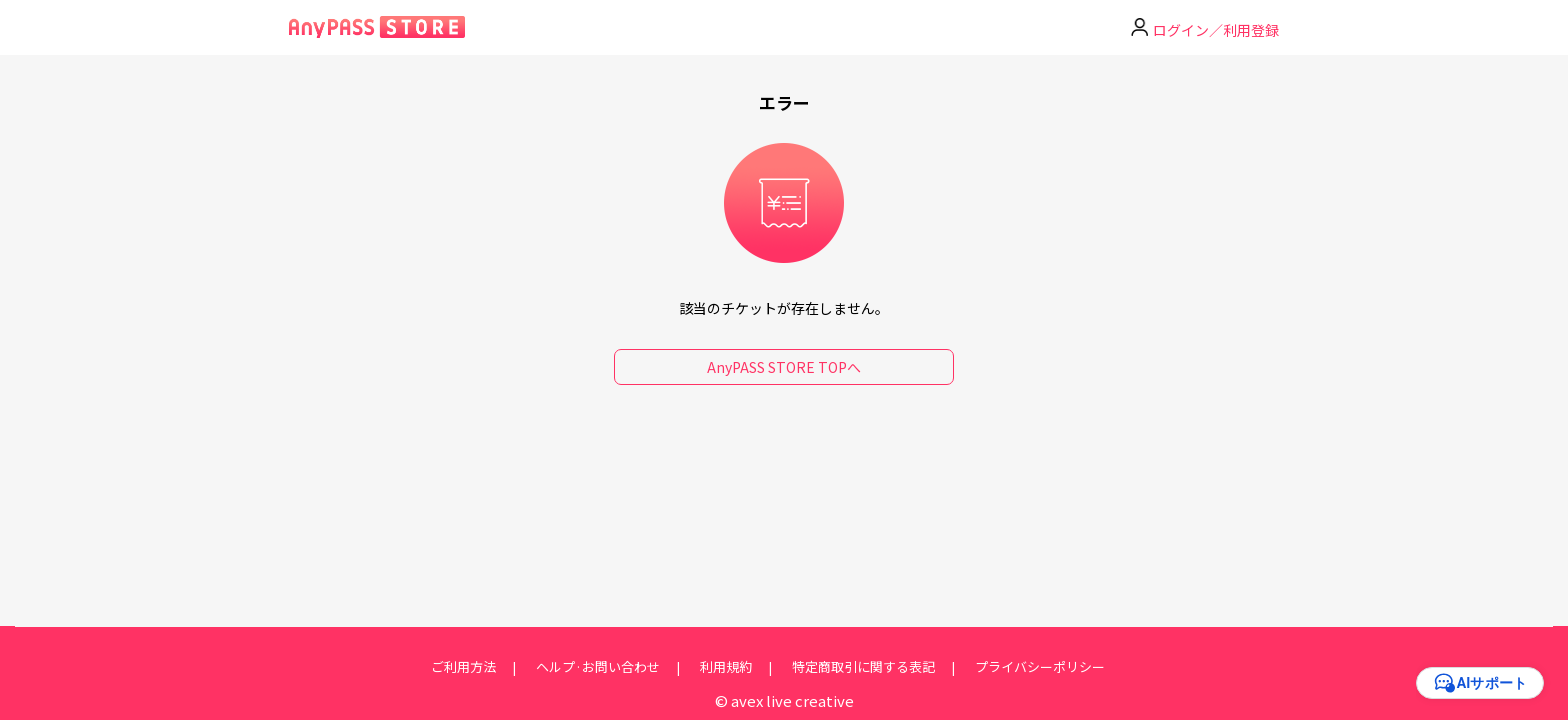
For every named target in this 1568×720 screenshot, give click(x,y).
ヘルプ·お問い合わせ (598, 666)
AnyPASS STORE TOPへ (784, 367)
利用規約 (726, 666)
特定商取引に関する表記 (863, 666)
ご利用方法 (463, 666)
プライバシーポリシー (1040, 666)
